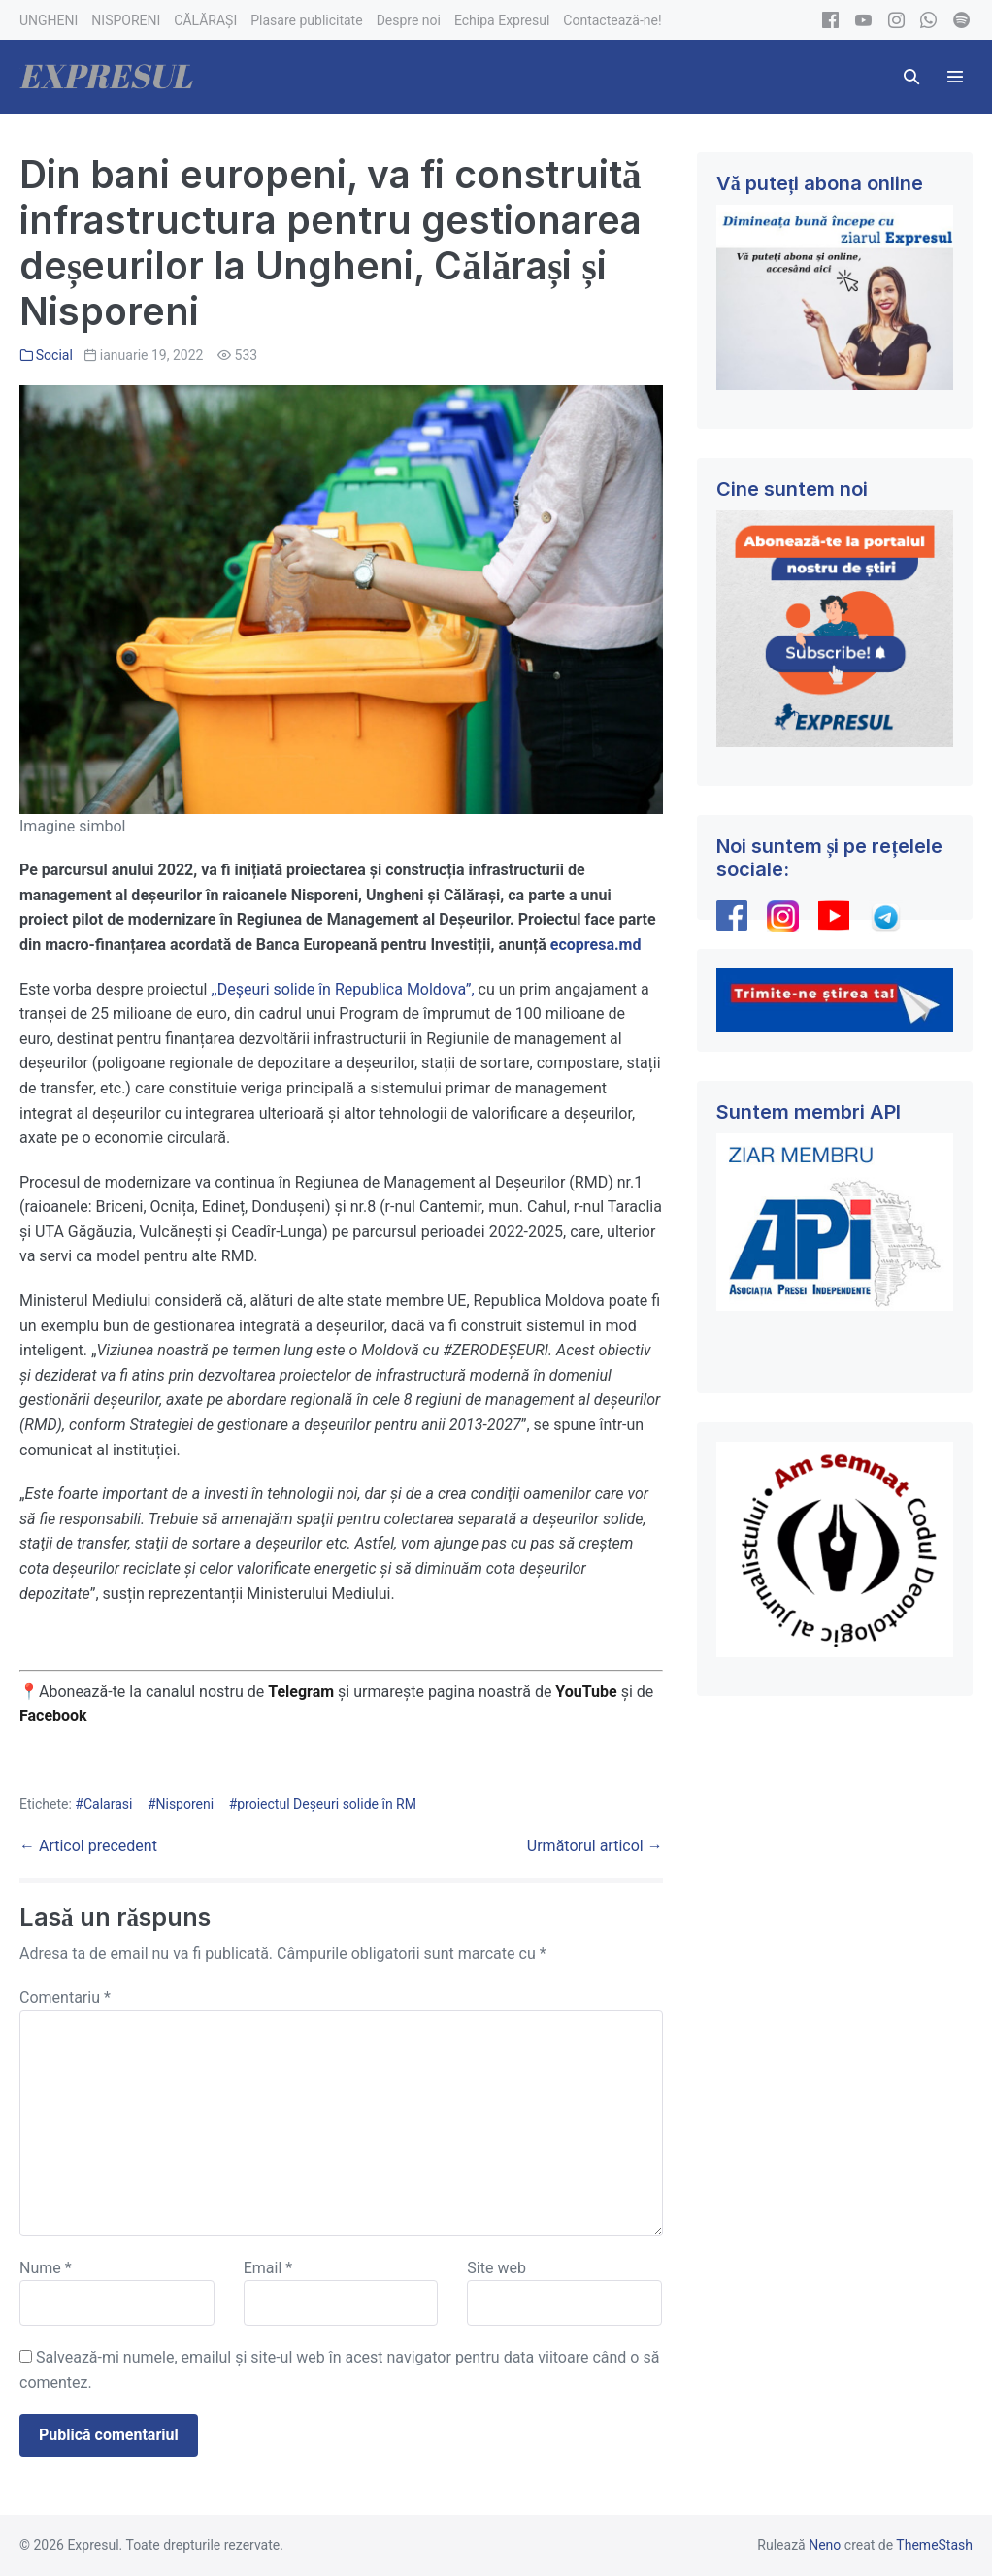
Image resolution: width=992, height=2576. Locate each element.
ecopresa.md (596, 944)
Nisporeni (185, 1803)
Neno (825, 2545)
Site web (496, 2268)
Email (268, 2268)
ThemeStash (934, 2545)
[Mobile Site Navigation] (955, 76)
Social (54, 355)
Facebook (55, 1716)
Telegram (301, 1691)
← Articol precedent (88, 1846)
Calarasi (107, 1803)
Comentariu (65, 1997)
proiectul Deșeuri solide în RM (326, 1803)
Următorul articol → (595, 1846)
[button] (911, 76)
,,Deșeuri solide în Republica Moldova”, (342, 989)
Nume (45, 2268)
